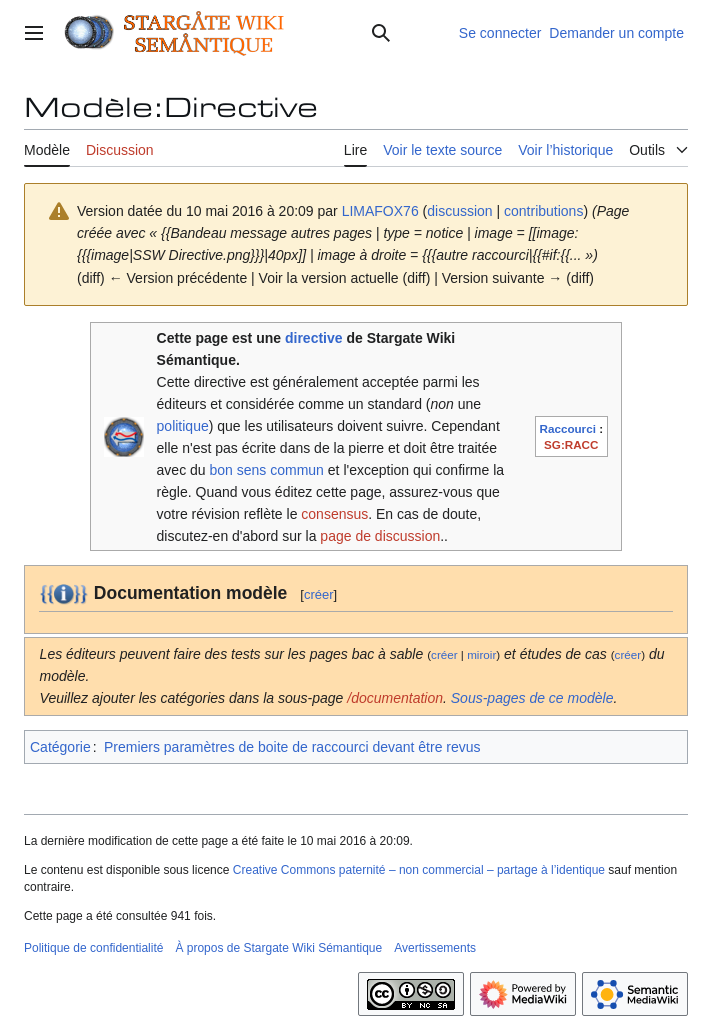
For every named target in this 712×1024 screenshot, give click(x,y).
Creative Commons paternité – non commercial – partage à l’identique (419, 870)
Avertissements (435, 948)
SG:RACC (571, 444)
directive (314, 338)
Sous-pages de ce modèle (532, 698)
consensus (334, 514)
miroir (481, 654)
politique (183, 426)
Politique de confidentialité (93, 948)
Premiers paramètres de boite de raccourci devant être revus (292, 747)
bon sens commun (267, 470)
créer (319, 594)
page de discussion (380, 536)
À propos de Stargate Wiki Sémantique (278, 948)
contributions (543, 211)
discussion (459, 211)
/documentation (395, 698)
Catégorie (60, 747)
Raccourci (568, 428)
